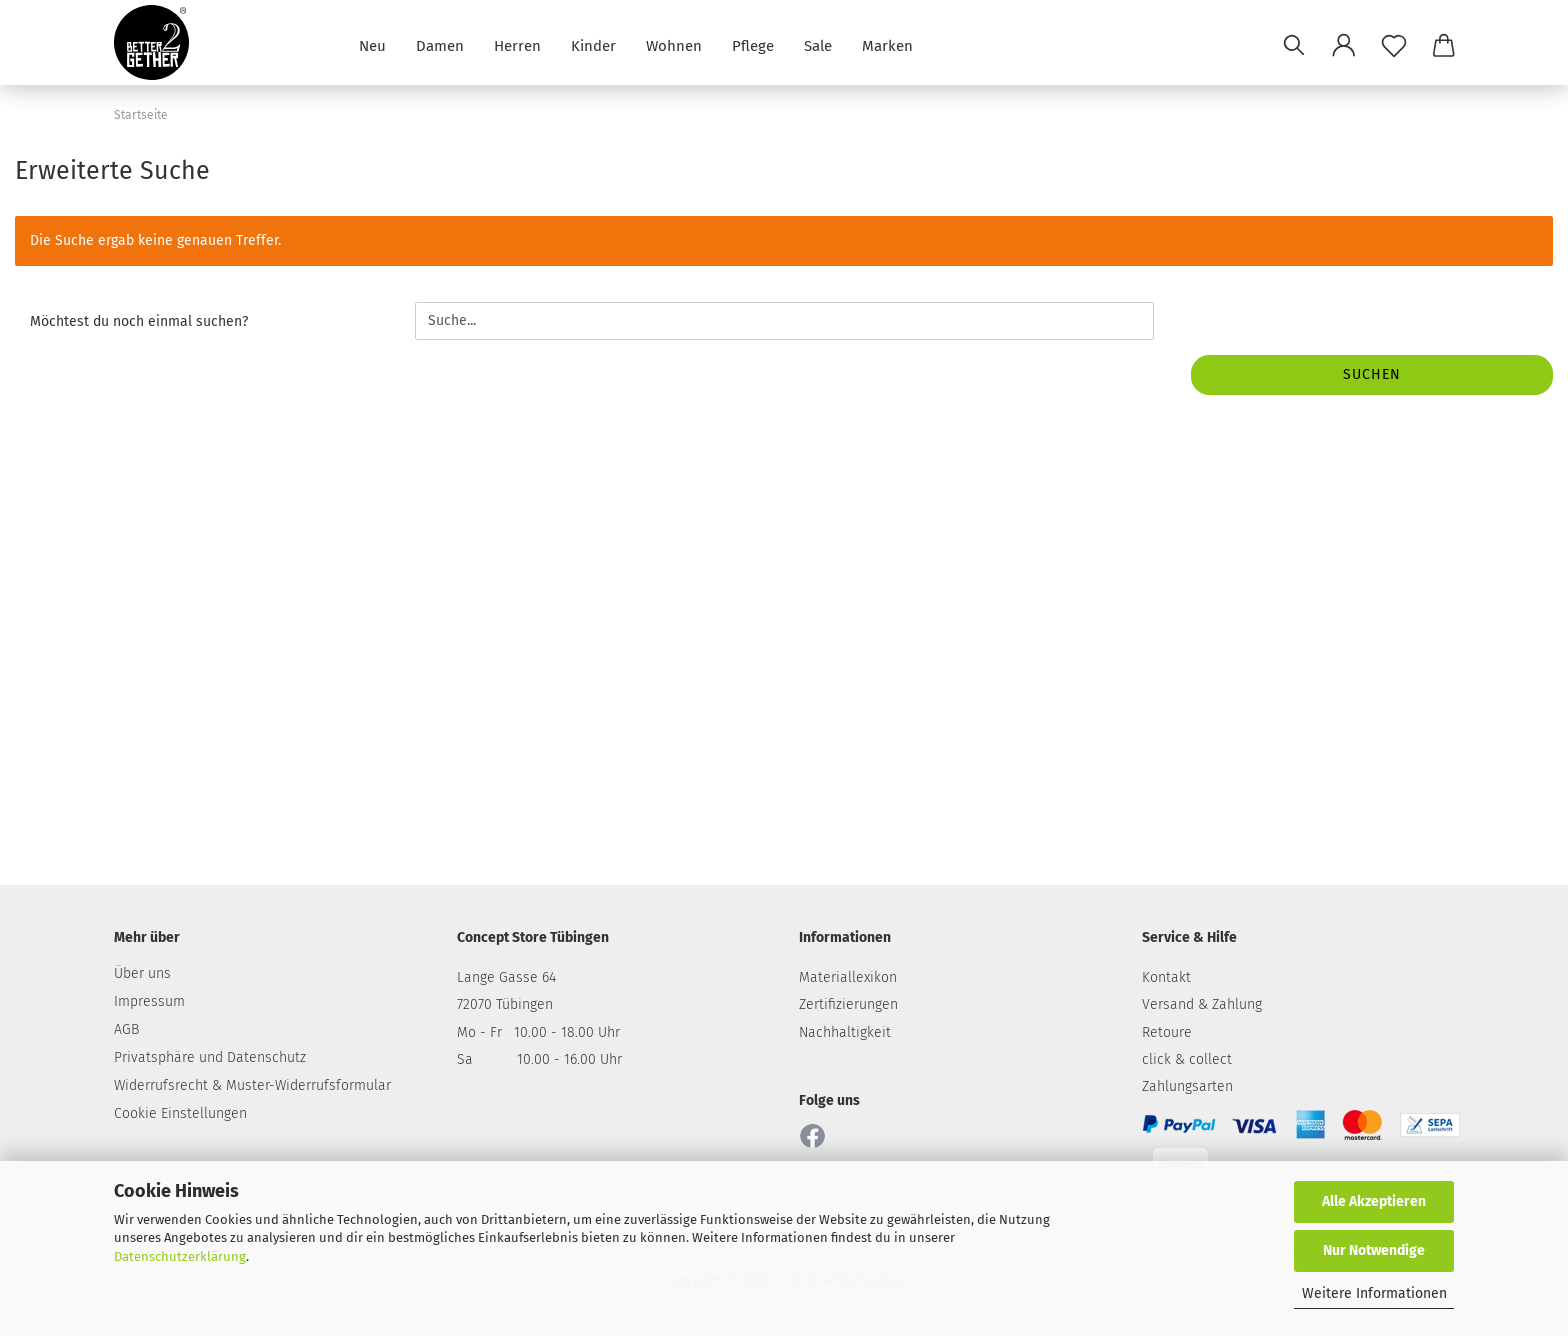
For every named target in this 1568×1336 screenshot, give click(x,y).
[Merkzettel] (1394, 45)
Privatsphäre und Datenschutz (210, 1057)
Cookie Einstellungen (180, 1113)
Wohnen (674, 44)
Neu (372, 44)
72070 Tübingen (505, 1004)
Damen (440, 44)
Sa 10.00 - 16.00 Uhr (539, 1059)
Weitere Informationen (1374, 1293)
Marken (887, 44)
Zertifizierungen (848, 1004)
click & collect (1187, 1059)
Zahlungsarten (1187, 1086)
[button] (1344, 45)
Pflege (753, 44)
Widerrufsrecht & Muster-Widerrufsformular (252, 1085)
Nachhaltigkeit (845, 1032)
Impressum (149, 1001)
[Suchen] (1294, 45)
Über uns (142, 973)
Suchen (1372, 374)
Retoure (1167, 1032)
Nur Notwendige (1374, 1250)
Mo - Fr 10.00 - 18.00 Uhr (538, 1032)
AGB (126, 1029)
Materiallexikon (848, 977)
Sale (818, 44)
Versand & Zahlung (1202, 1004)
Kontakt (1166, 977)
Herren (517, 44)
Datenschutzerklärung (180, 1256)
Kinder (593, 44)
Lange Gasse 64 (506, 977)
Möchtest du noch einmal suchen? (139, 321)
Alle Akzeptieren (1374, 1201)
